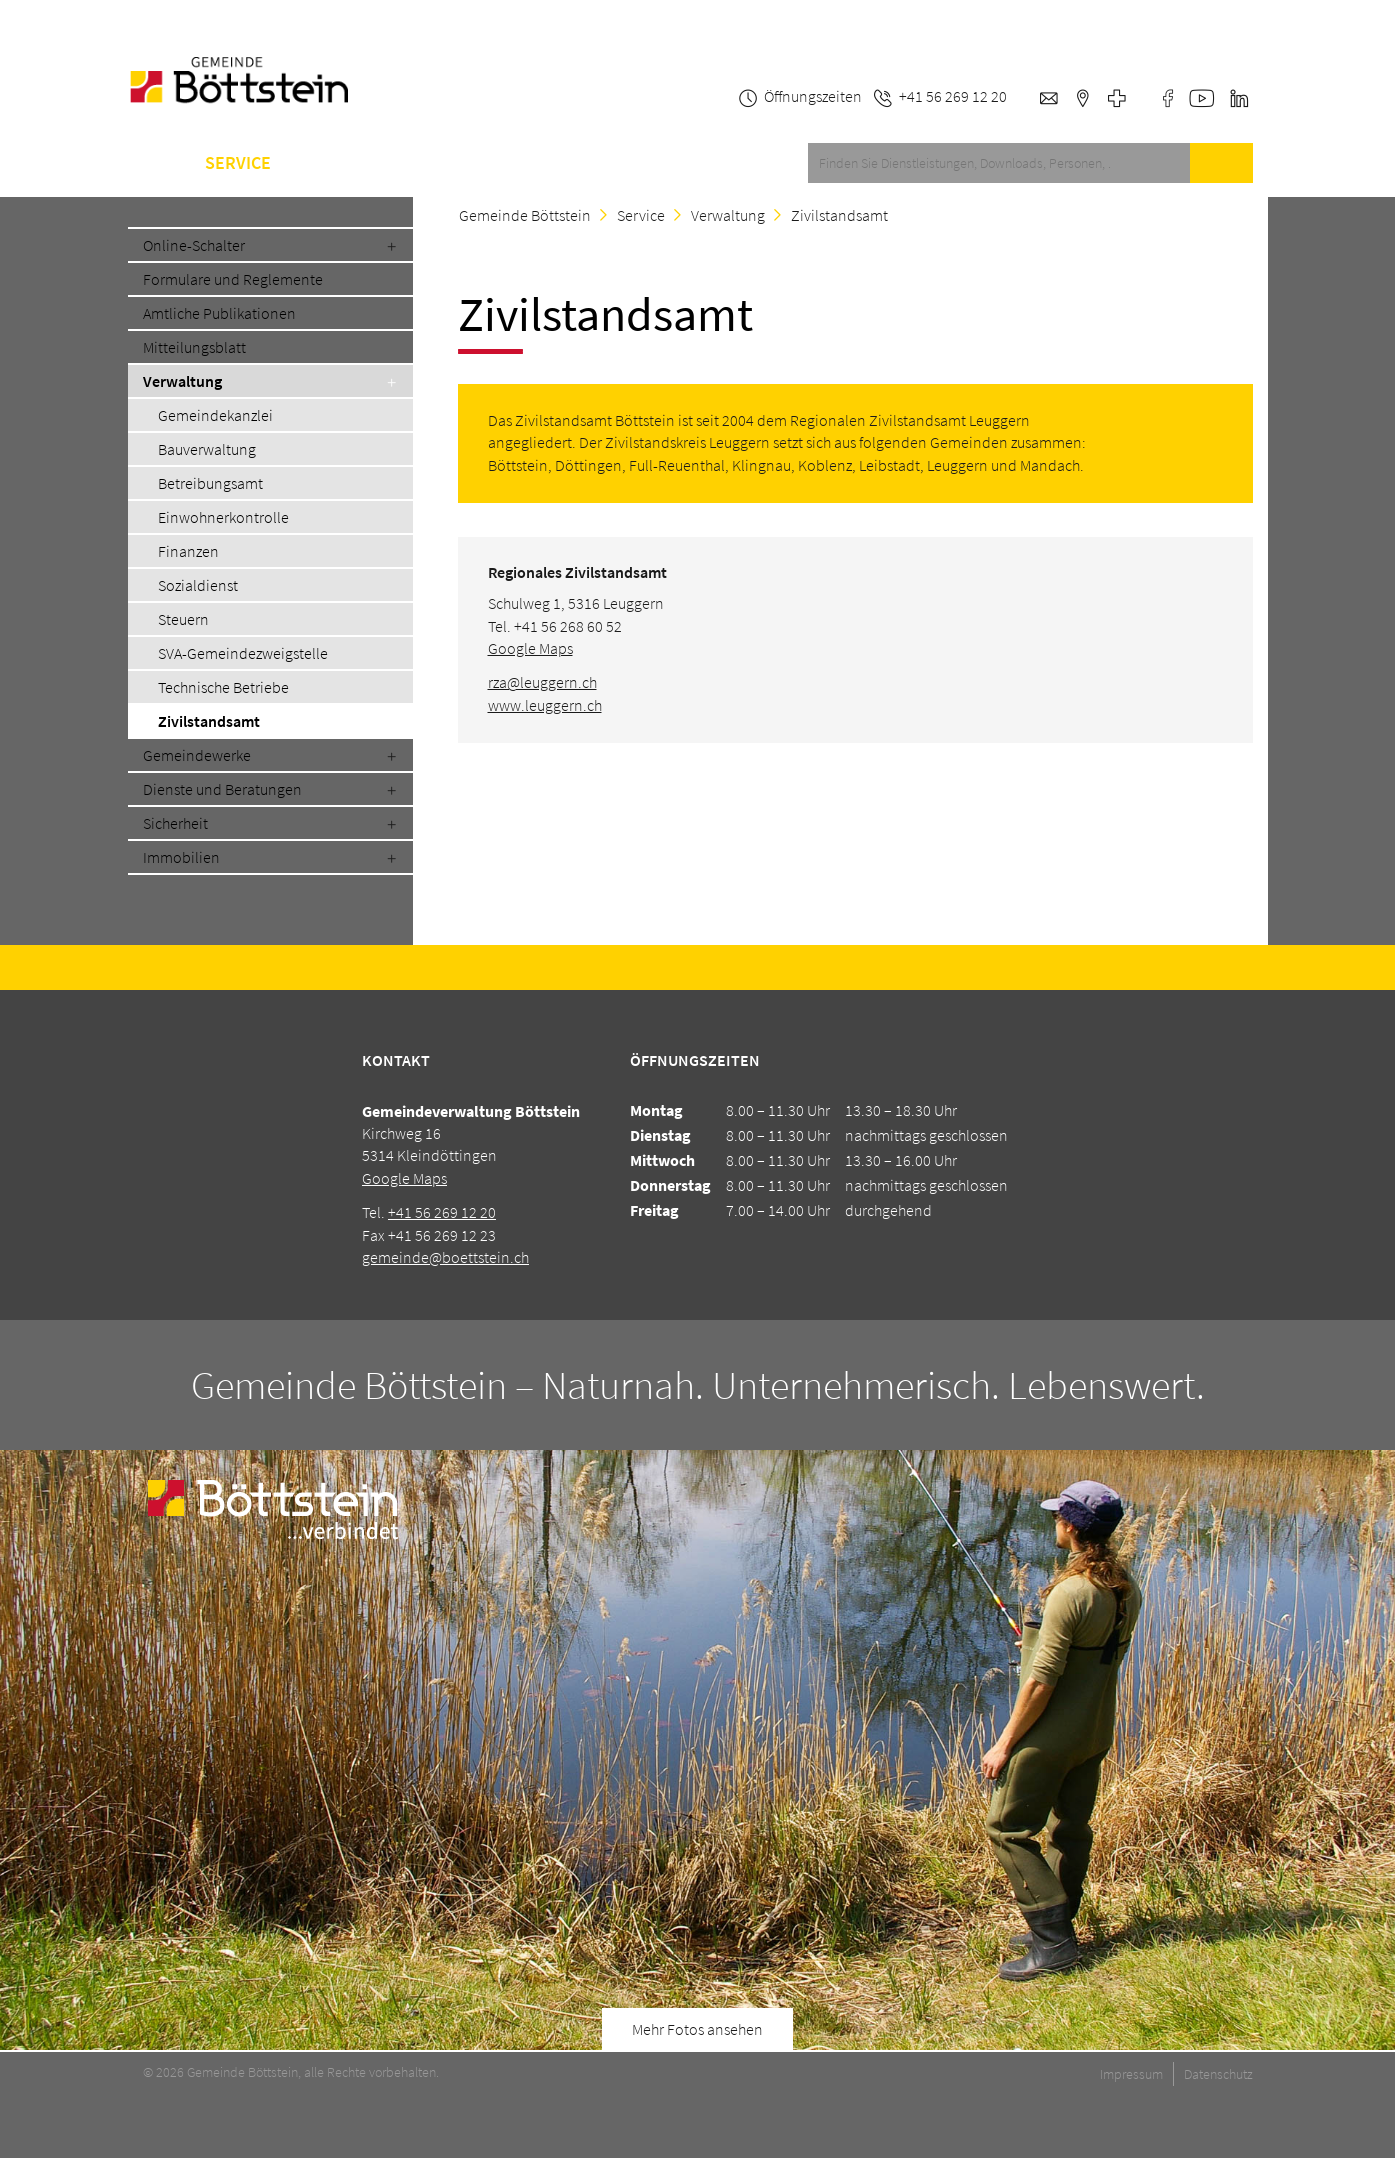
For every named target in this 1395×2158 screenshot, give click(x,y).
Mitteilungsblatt (194, 347)
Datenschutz (1218, 2074)
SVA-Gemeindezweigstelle (243, 653)
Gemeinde (342, 163)
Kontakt (599, 163)
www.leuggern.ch (545, 705)
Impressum (1131, 2074)
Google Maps (530, 648)
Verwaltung (182, 381)
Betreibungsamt (210, 483)
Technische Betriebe (223, 687)
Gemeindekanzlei (215, 415)
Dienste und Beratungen (222, 789)
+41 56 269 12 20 (442, 1212)
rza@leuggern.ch (542, 682)
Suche (1221, 163)
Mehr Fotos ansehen (697, 2029)
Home (151, 163)
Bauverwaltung (207, 449)
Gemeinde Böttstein (525, 215)
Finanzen (188, 551)
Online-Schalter (194, 245)
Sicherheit (175, 823)
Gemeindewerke (197, 755)
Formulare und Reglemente (233, 279)
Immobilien (181, 857)
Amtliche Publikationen (219, 313)
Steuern (183, 619)
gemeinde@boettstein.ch (445, 1257)
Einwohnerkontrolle (223, 517)
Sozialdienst (198, 585)
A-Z (519, 163)
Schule (444, 163)
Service (238, 163)
